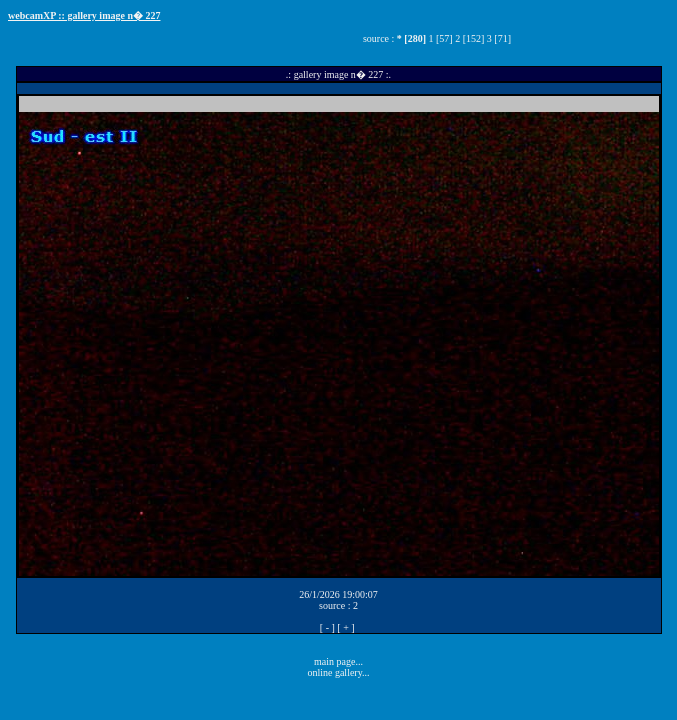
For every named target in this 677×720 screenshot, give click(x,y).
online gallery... (338, 672)
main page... (338, 661)
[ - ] (327, 627)
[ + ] (345, 627)
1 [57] (440, 38)
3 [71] (499, 38)
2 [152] (469, 38)
